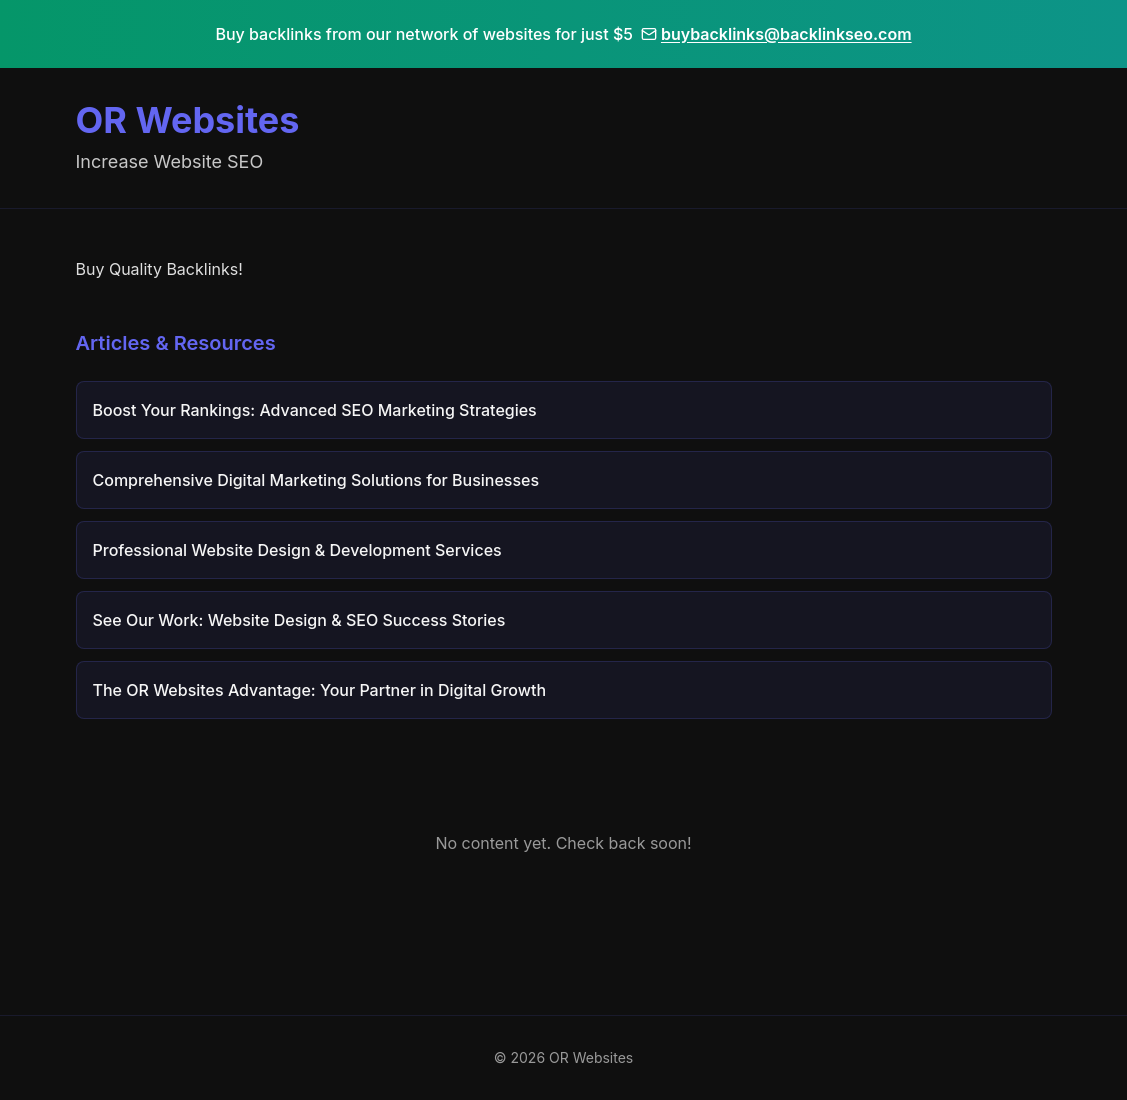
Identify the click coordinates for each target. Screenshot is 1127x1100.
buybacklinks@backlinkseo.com (776, 34)
